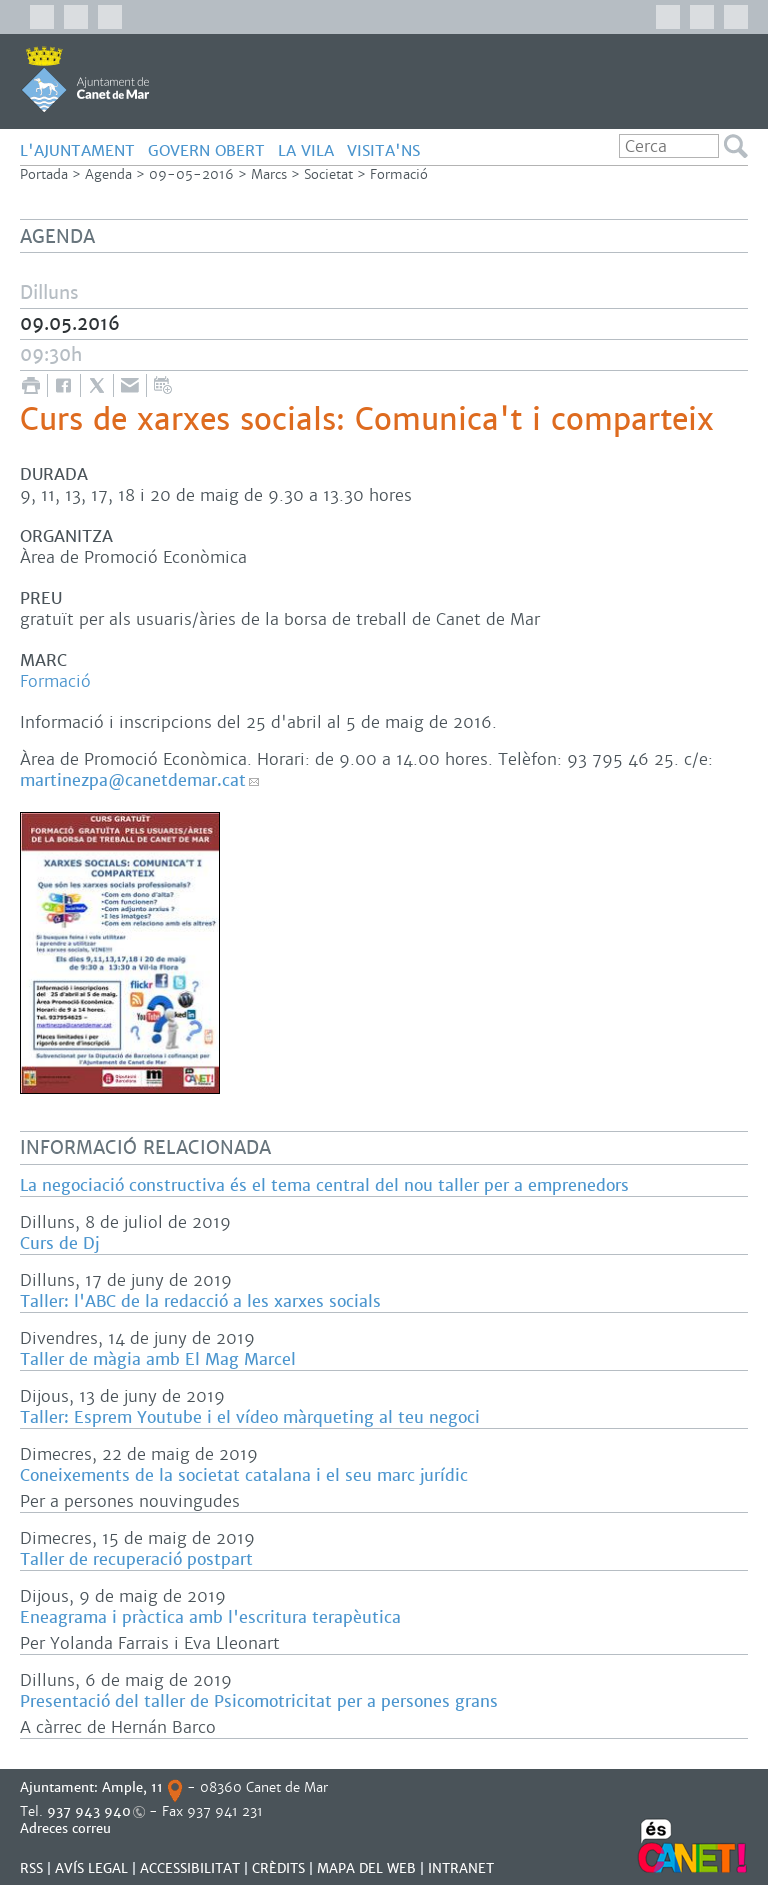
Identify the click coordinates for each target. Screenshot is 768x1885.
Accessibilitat (190, 1868)
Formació (399, 174)
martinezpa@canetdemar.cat (133, 780)
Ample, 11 (132, 1787)
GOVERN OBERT (206, 150)
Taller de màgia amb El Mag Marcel (158, 1359)
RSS (31, 1868)
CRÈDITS (278, 1868)
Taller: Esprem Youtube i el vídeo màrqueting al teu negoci (250, 1417)
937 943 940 (89, 1811)
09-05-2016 (191, 174)
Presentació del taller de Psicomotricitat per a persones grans (259, 1701)
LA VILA (306, 150)
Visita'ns (383, 150)
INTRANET (461, 1868)
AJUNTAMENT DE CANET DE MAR (85, 79)
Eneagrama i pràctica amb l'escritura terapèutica (210, 1617)
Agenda (108, 174)
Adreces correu (67, 1828)
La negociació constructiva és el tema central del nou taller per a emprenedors (324, 1185)
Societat (328, 174)
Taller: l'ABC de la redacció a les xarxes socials (200, 1301)
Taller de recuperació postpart (136, 1559)
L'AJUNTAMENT (77, 150)
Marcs (269, 174)
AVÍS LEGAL (91, 1868)
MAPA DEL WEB (366, 1868)
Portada (44, 174)
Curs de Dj (59, 1243)
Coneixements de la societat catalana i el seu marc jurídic (244, 1475)
